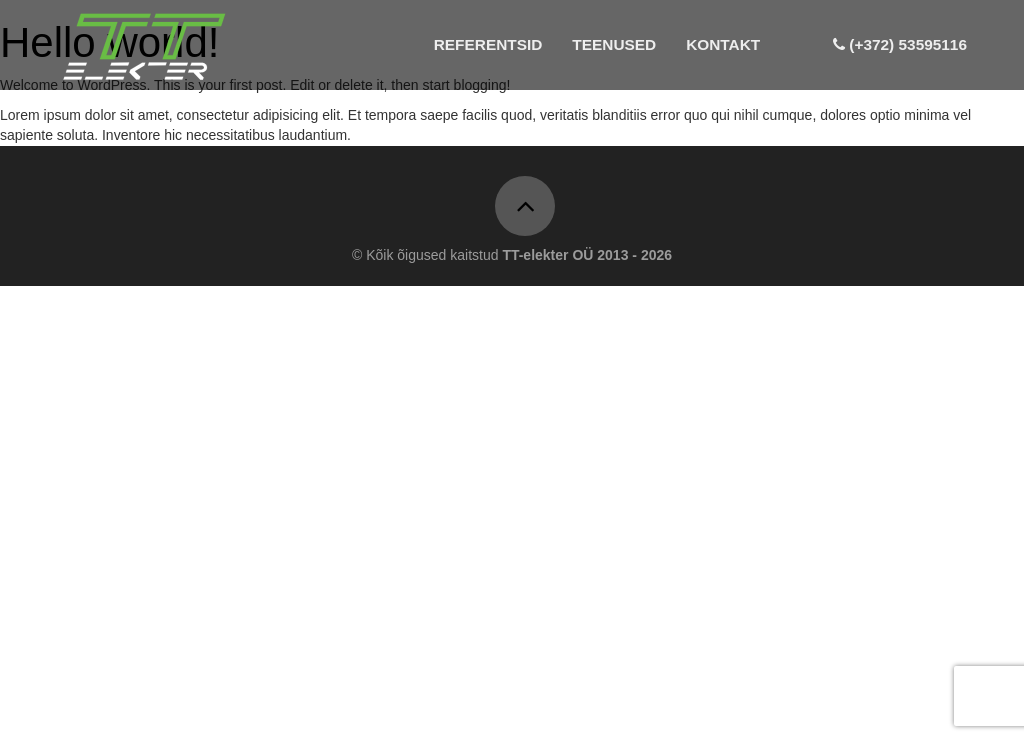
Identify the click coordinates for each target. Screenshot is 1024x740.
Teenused (614, 44)
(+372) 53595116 (900, 44)
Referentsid (488, 44)
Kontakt (723, 44)
